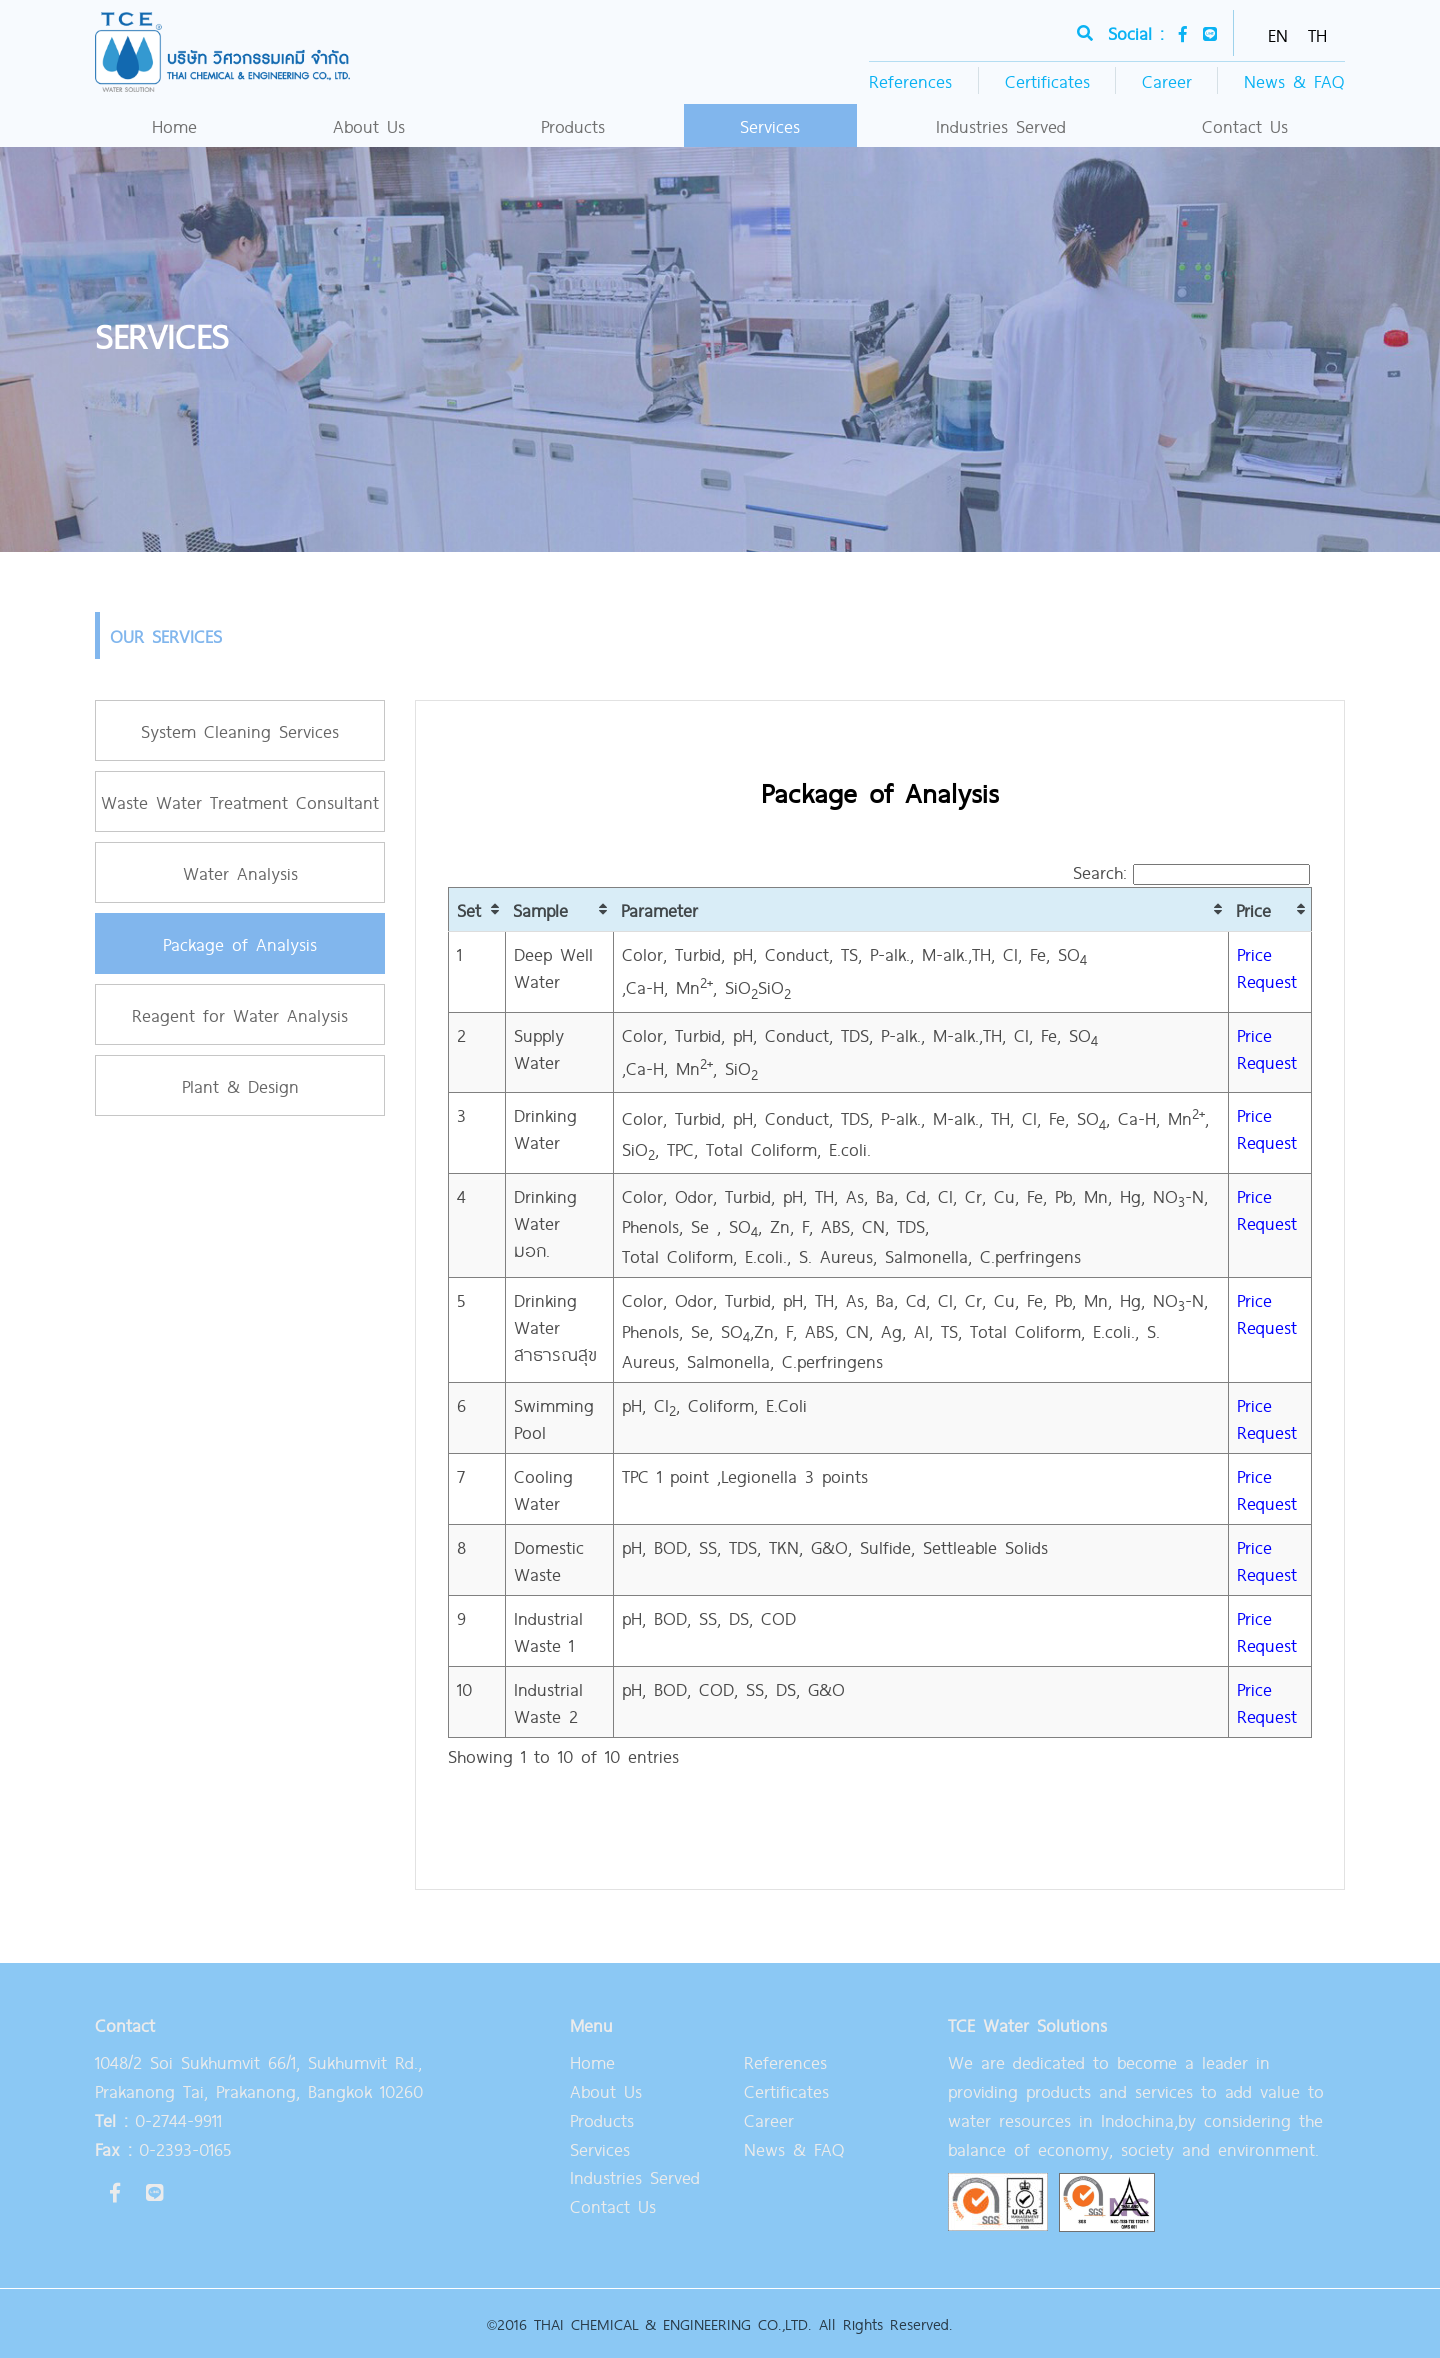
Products (573, 125)
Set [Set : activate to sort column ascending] (469, 909)
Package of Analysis (240, 943)
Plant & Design (240, 1085)
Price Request (1267, 967)
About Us (369, 125)
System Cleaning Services (240, 730)
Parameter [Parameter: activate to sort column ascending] (659, 909)
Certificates (1047, 80)
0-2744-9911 (158, 2119)
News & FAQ (1294, 80)
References (910, 80)
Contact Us (1245, 125)
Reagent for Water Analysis (240, 1014)
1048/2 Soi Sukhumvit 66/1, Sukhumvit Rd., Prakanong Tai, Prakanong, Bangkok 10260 (259, 2076)
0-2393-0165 (163, 2148)
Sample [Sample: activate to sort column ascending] (540, 909)
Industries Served (1001, 125)
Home (174, 125)
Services (770, 125)
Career (1167, 80)
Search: (1191, 871)
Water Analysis (240, 872)
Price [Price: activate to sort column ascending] (1253, 909)
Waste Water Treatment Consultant (240, 801)
